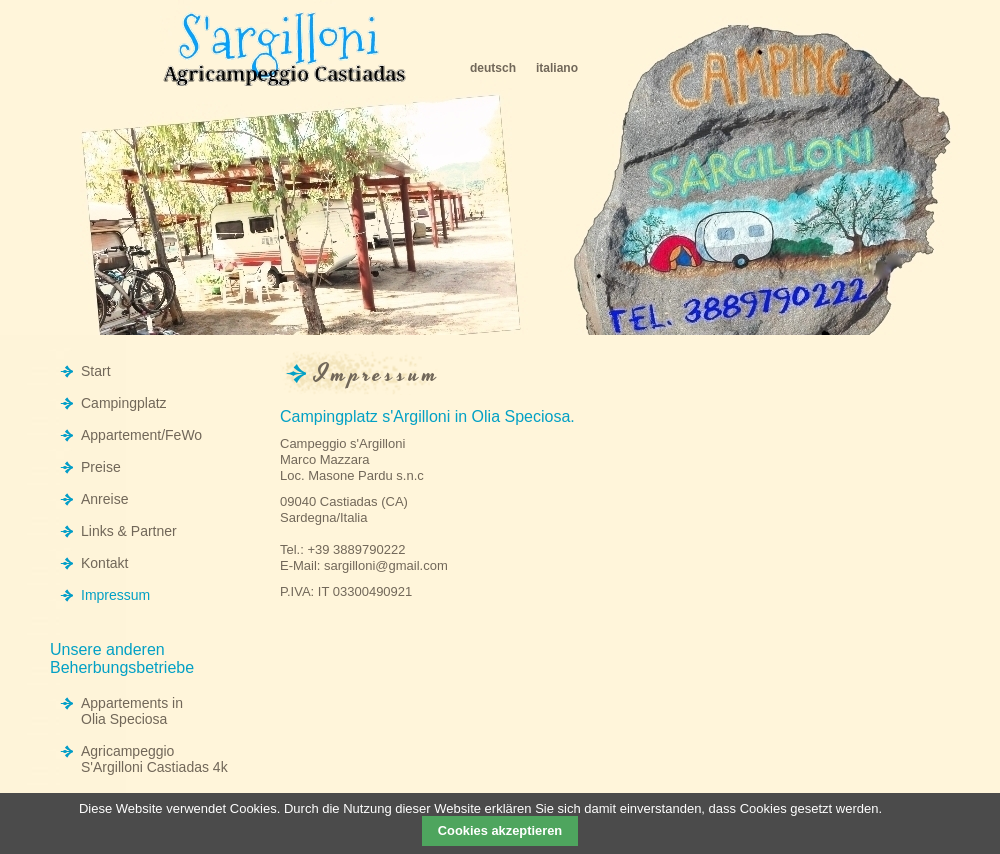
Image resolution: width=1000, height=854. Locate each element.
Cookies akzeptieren (500, 830)
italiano (557, 68)
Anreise (104, 499)
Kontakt (104, 563)
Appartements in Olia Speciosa (132, 711)
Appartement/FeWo (141, 435)
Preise (101, 467)
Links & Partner (129, 531)
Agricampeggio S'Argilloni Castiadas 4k (154, 759)
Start (96, 371)
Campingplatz (124, 403)
